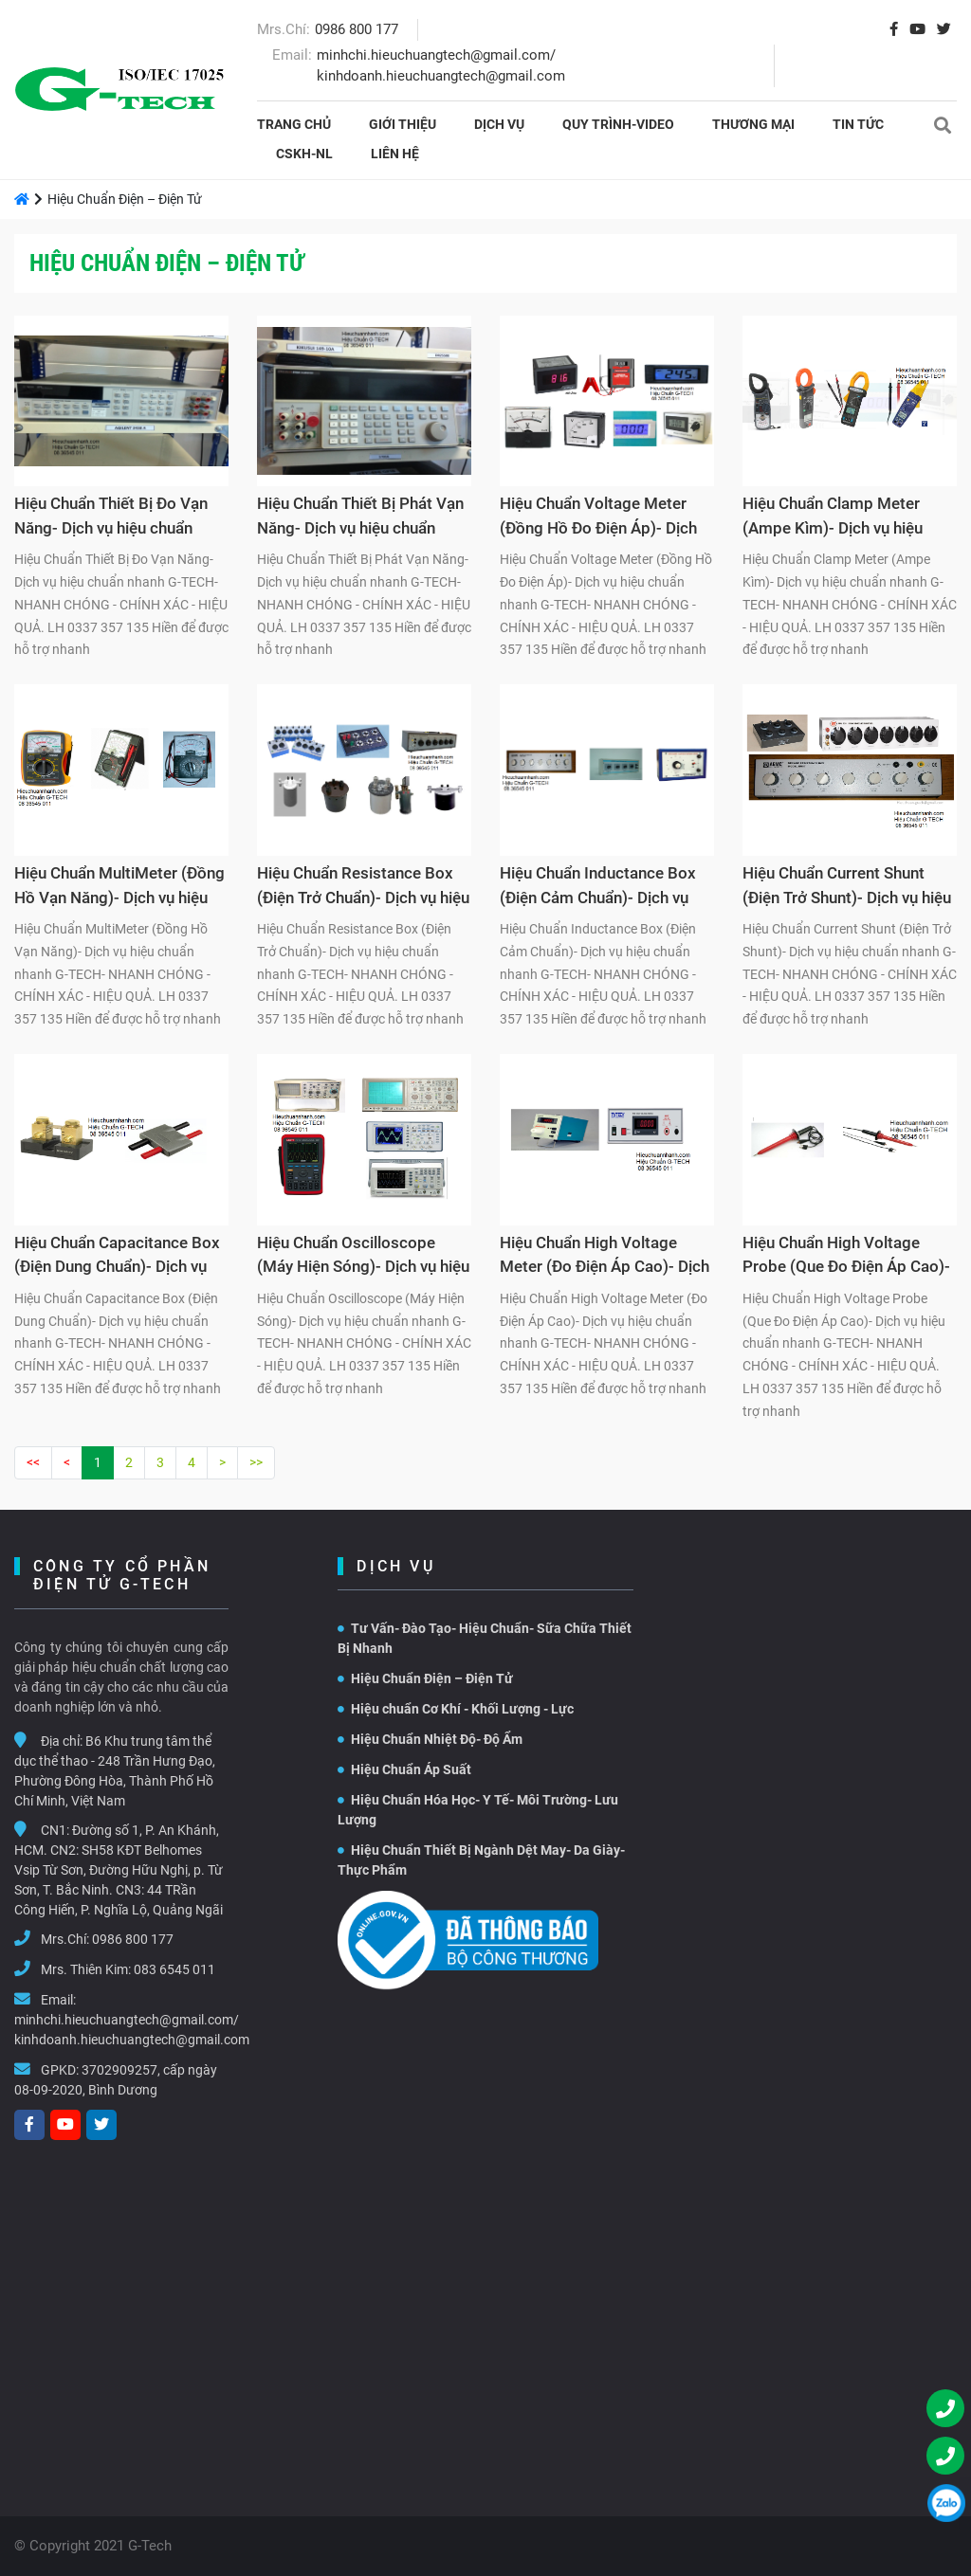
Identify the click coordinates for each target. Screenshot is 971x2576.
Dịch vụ (499, 124)
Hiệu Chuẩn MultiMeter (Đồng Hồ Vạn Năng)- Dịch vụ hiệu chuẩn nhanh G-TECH (119, 888)
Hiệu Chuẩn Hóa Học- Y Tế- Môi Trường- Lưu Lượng (478, 1809)
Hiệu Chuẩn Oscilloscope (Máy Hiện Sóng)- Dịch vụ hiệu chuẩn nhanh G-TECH (363, 1257)
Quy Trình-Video (618, 124)
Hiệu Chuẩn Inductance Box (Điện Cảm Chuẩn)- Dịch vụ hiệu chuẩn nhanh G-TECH (598, 888)
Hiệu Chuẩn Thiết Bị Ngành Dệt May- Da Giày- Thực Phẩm (481, 1860)
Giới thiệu (402, 124)
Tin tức (858, 124)
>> (256, 1462)
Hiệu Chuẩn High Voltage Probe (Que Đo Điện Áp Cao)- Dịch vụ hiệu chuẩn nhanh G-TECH (846, 1257)
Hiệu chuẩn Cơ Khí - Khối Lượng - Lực (456, 1708)
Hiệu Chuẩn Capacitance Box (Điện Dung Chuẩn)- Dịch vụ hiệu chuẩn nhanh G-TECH (117, 1257)
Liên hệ (395, 153)
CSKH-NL (304, 153)
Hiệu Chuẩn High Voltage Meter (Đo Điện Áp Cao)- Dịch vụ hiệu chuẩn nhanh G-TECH (604, 1257)
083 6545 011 (174, 1969)
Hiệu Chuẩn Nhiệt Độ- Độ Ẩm (430, 1739)
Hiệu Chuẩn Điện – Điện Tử (425, 1678)
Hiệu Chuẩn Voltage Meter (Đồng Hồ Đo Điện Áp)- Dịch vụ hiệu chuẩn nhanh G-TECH (602, 518)
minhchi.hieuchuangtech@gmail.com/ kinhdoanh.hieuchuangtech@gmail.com (131, 2029)
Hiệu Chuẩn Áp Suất (404, 1769)
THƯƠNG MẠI (753, 124)
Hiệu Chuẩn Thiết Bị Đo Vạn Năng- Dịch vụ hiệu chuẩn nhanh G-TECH (111, 518)
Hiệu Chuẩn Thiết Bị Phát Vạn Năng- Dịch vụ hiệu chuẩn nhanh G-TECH (360, 518)
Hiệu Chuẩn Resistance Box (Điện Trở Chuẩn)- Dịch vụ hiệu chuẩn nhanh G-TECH (363, 888)
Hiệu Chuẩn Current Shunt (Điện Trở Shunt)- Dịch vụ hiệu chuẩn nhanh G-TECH (846, 888)
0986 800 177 (356, 29)
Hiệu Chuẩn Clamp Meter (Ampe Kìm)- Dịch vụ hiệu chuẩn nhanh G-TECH (832, 518)
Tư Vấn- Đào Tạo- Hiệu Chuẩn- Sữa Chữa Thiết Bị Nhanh (485, 1638)
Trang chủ (294, 124)
